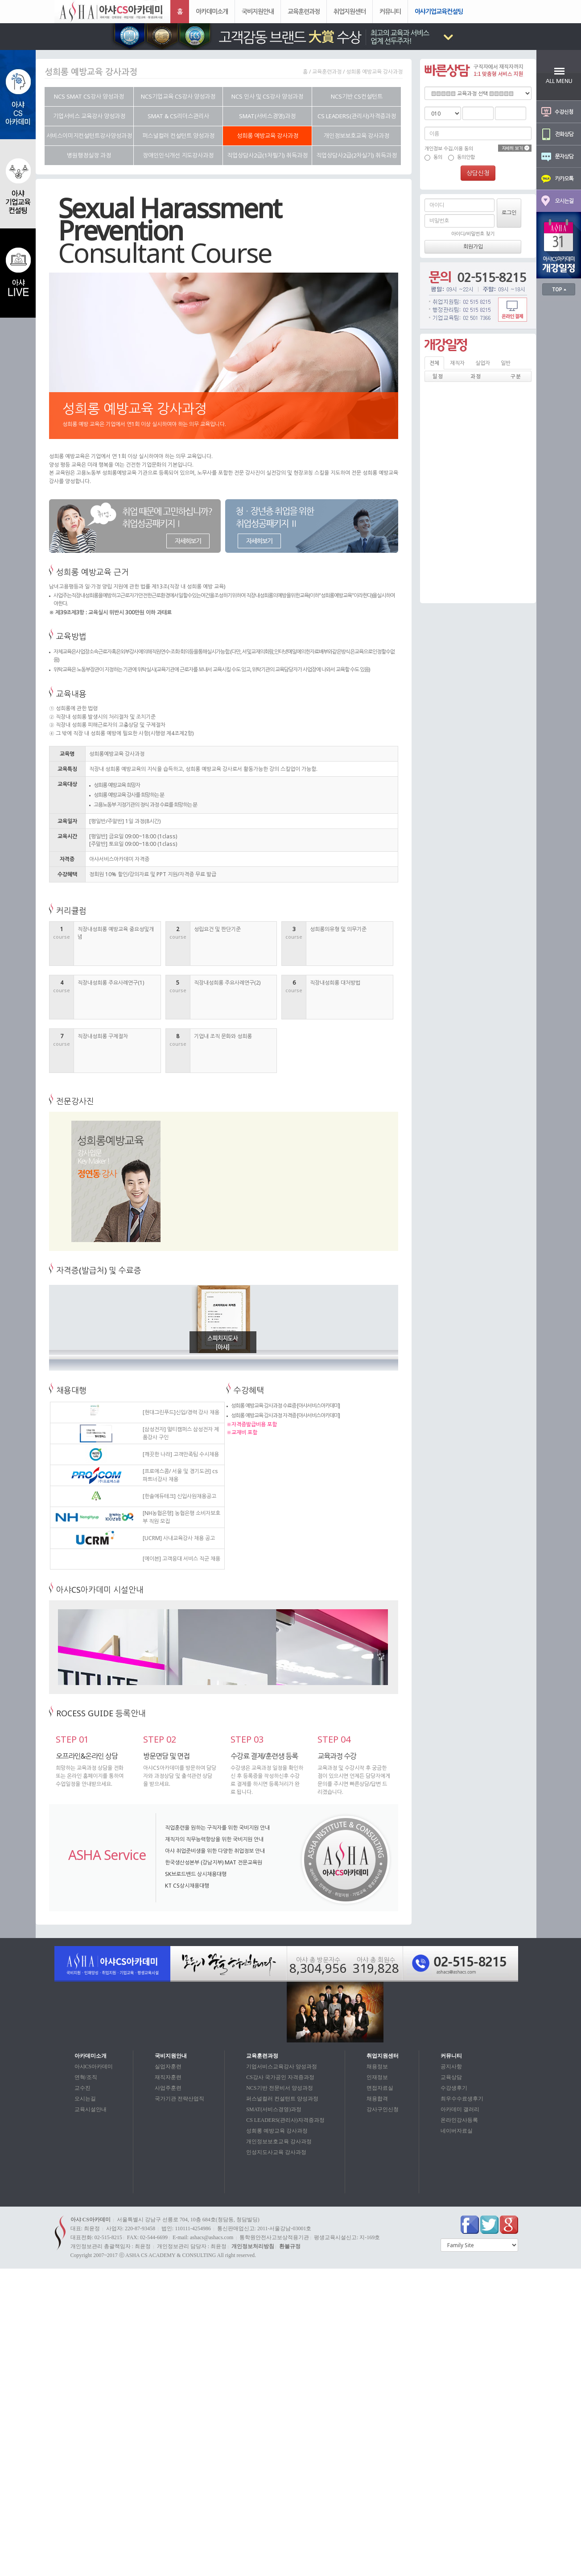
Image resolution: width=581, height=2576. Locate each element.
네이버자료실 (457, 2131)
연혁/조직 (85, 2077)
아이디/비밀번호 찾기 (472, 233)
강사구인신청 (383, 2109)
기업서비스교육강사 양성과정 (281, 2066)
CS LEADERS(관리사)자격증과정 (285, 2120)
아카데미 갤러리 (460, 2109)
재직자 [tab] (457, 363)
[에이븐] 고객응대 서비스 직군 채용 (181, 1558)
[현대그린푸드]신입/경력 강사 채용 (181, 1412)
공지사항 (451, 2066)
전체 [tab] (434, 363)
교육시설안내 (90, 2109)
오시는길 (85, 2099)
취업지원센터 (350, 11)
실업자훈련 (168, 2066)
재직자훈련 (168, 2077)
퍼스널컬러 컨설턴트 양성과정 (282, 2099)
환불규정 (290, 2246)
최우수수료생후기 (462, 2099)
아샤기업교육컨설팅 (439, 11)
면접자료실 (380, 2088)
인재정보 (377, 2077)
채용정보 (377, 2066)
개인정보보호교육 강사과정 (279, 2141)
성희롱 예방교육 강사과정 (277, 2131)
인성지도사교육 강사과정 (276, 2152)
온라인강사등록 (459, 2120)
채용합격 (377, 2099)
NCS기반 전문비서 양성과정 (279, 2088)
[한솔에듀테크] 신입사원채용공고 (179, 1496)
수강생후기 (454, 2088)
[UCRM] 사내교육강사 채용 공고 (179, 1538)
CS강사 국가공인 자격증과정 (280, 2077)
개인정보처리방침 (252, 2246)
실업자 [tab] (482, 363)
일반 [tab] (506, 363)
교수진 (82, 2088)
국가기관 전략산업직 (179, 2099)
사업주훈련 (168, 2088)
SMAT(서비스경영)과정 (273, 2109)
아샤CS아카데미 (93, 2066)
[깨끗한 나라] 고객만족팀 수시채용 (181, 1454)
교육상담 (451, 2077)
